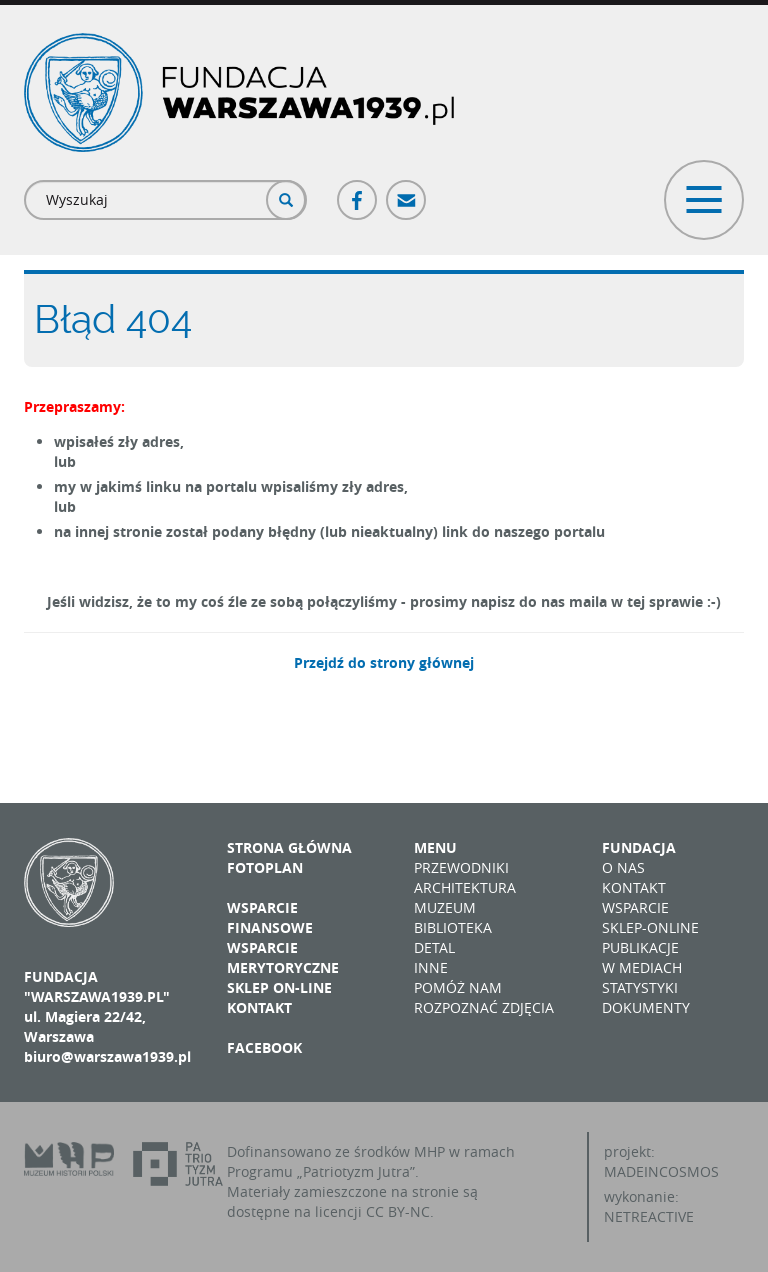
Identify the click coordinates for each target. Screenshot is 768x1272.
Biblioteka (453, 927)
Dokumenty (646, 1007)
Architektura (465, 887)
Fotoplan (265, 867)
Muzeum (445, 907)
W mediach (642, 967)
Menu (435, 847)
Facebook (358, 191)
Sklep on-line (279, 987)
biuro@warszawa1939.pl (107, 1056)
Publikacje (640, 947)
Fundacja (639, 847)
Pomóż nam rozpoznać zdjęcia (484, 997)
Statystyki (640, 987)
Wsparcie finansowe (270, 917)
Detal (434, 947)
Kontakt (259, 1007)
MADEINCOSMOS (661, 1171)
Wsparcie (635, 907)
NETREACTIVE (649, 1216)
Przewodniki (461, 867)
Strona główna (289, 847)
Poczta (407, 191)
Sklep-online (650, 927)
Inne (431, 967)
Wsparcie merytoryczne (283, 957)
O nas (623, 867)
